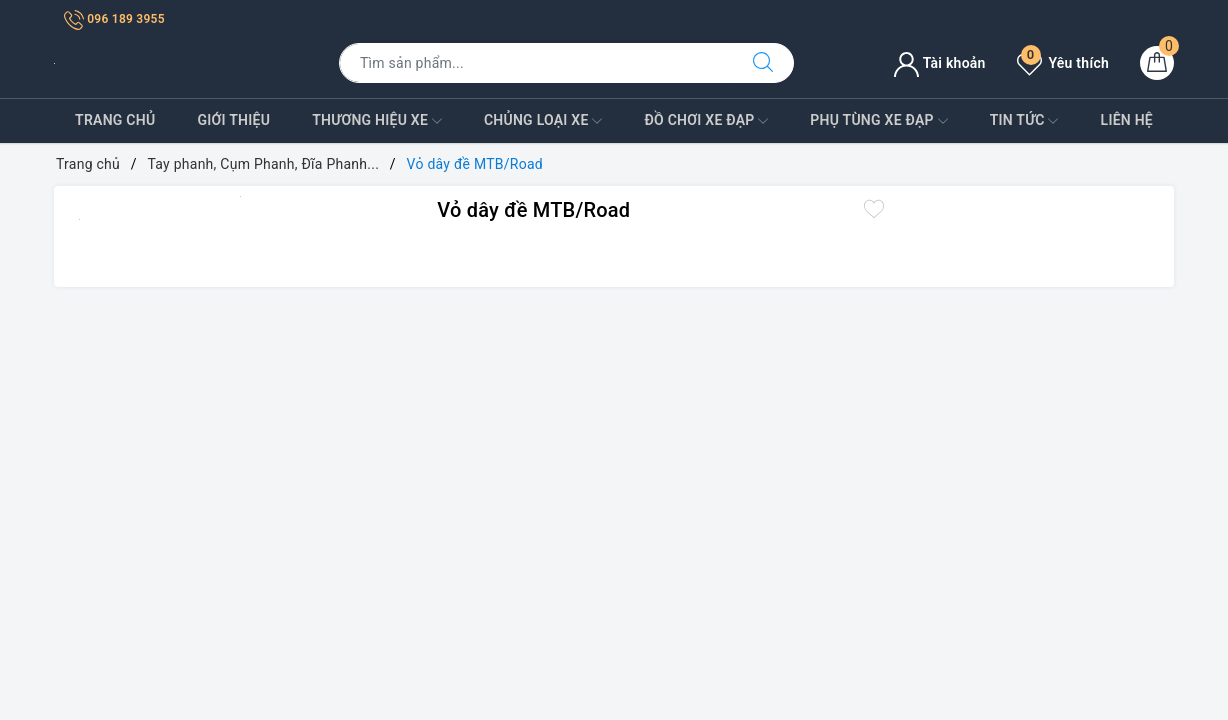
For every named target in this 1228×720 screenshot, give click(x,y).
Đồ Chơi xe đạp (706, 121)
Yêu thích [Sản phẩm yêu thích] (1063, 63)
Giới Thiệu (233, 120)
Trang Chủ (115, 120)
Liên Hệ (1127, 120)
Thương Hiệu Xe (377, 121)
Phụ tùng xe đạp (878, 121)
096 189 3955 (114, 19)
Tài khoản (939, 63)
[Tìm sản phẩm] (536, 63)
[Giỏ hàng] (1157, 63)
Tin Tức (1024, 121)
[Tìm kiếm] (763, 63)
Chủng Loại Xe (543, 121)
